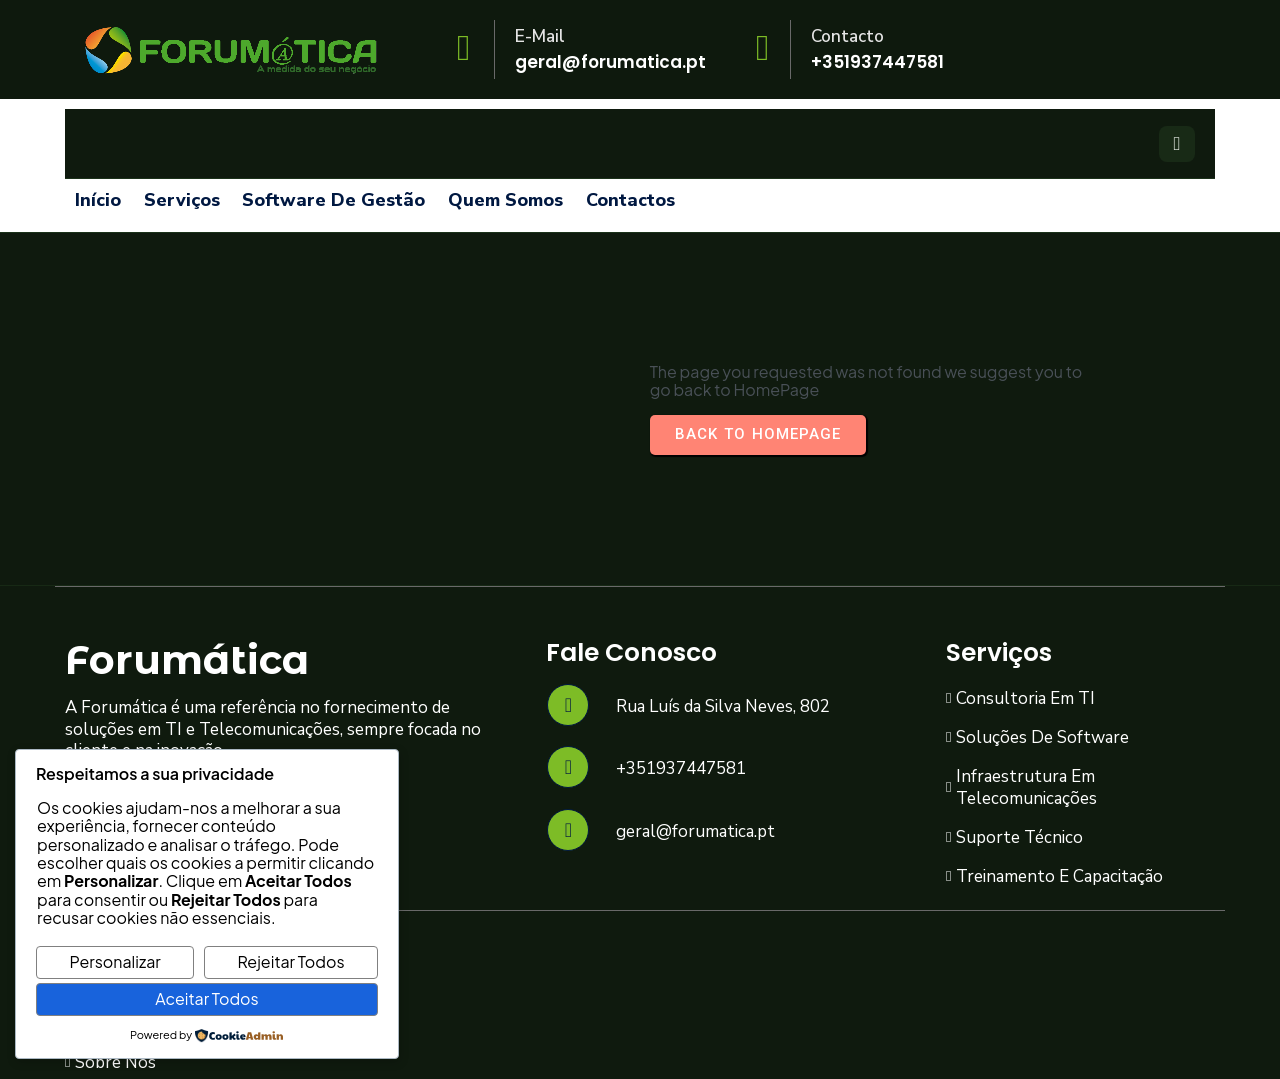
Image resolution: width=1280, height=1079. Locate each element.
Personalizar (114, 961)
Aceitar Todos (206, 998)
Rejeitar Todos (291, 961)
